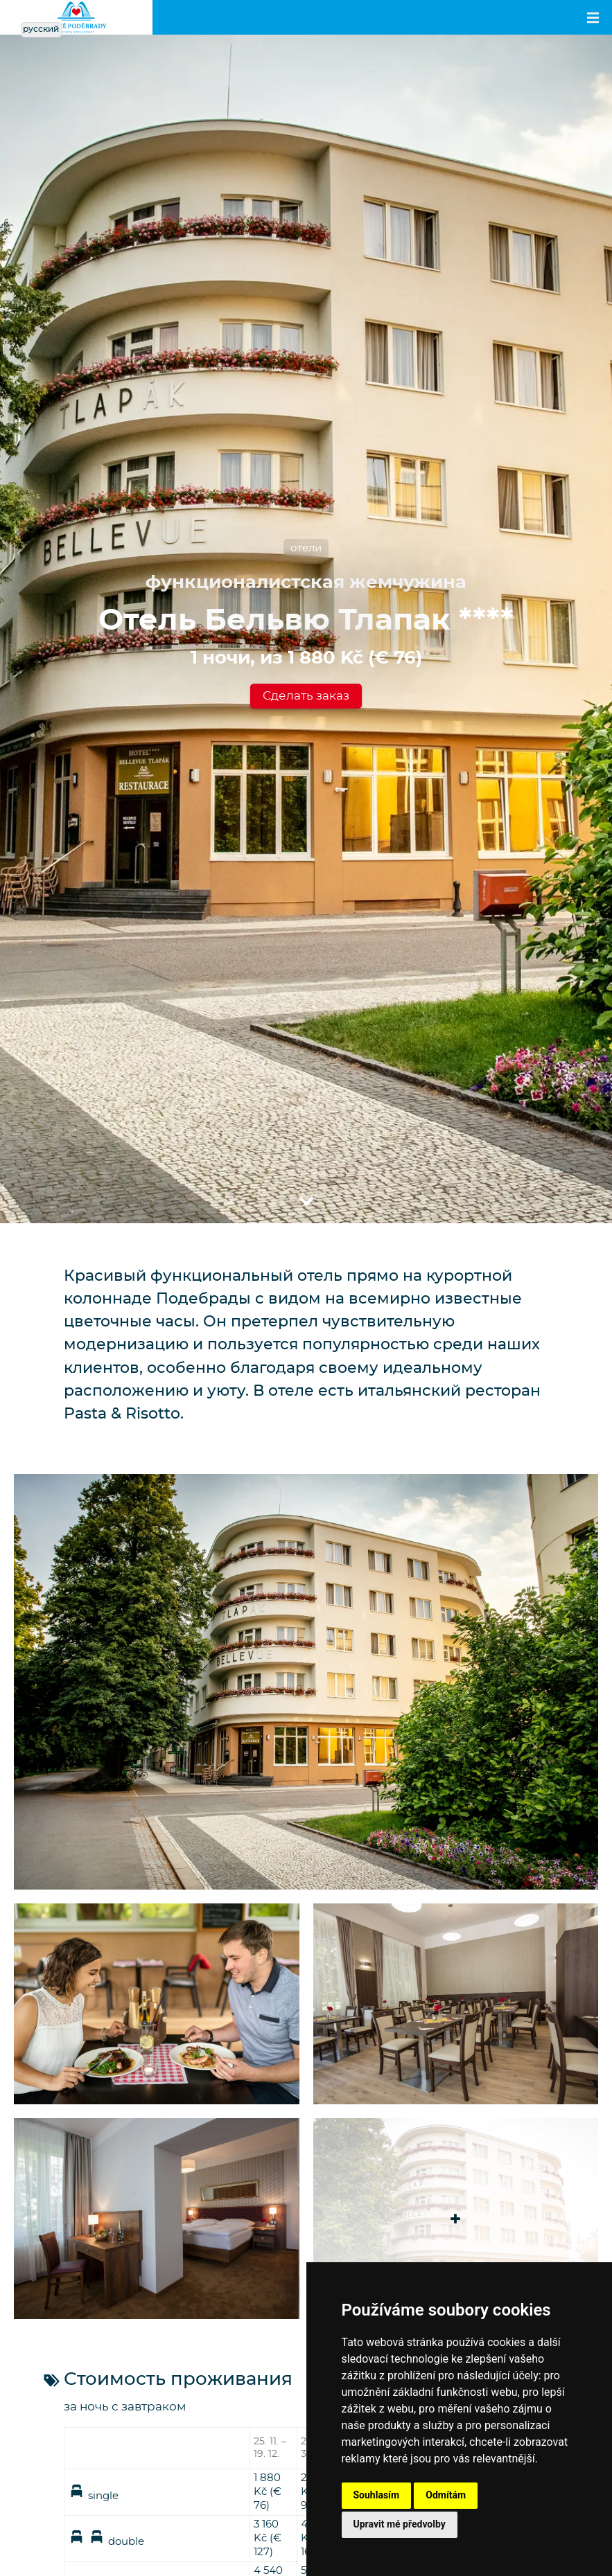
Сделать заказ (306, 696)
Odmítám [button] (446, 2495)
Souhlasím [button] (376, 2495)
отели (306, 548)
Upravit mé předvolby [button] (399, 2524)
